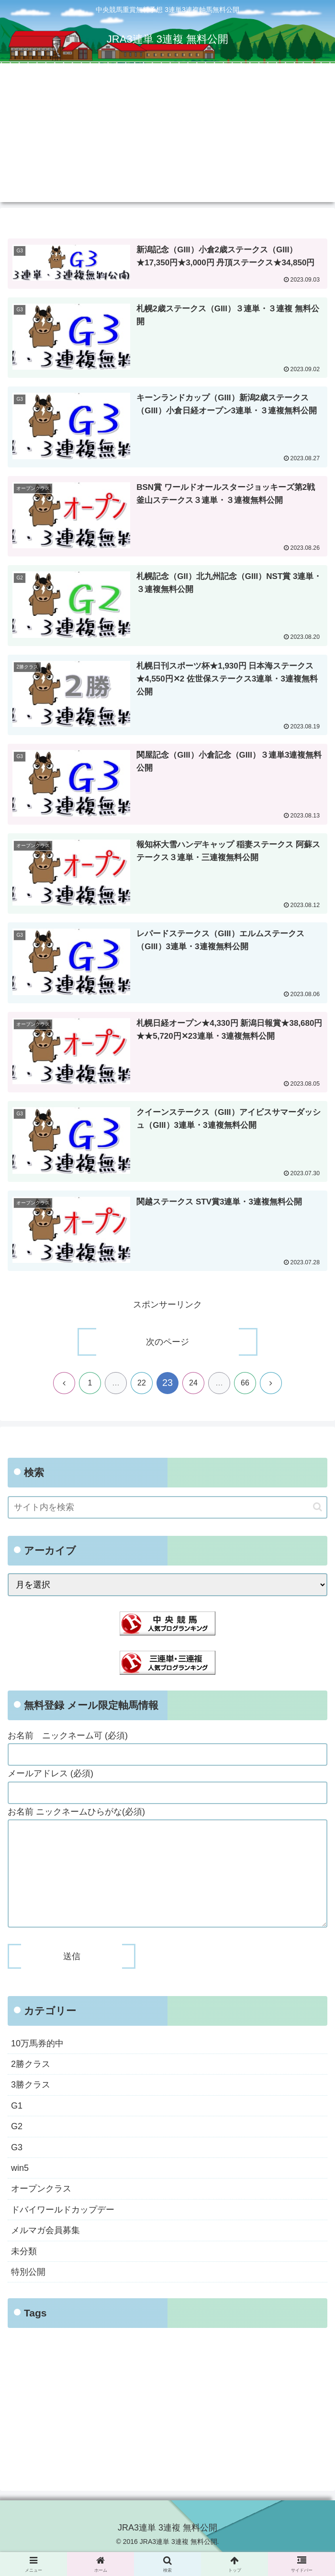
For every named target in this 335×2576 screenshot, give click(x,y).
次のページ (167, 1343)
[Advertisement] (167, 135)
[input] (167, 1508)
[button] (317, 1508)
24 (193, 1384)
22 (141, 1384)
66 (245, 1384)
